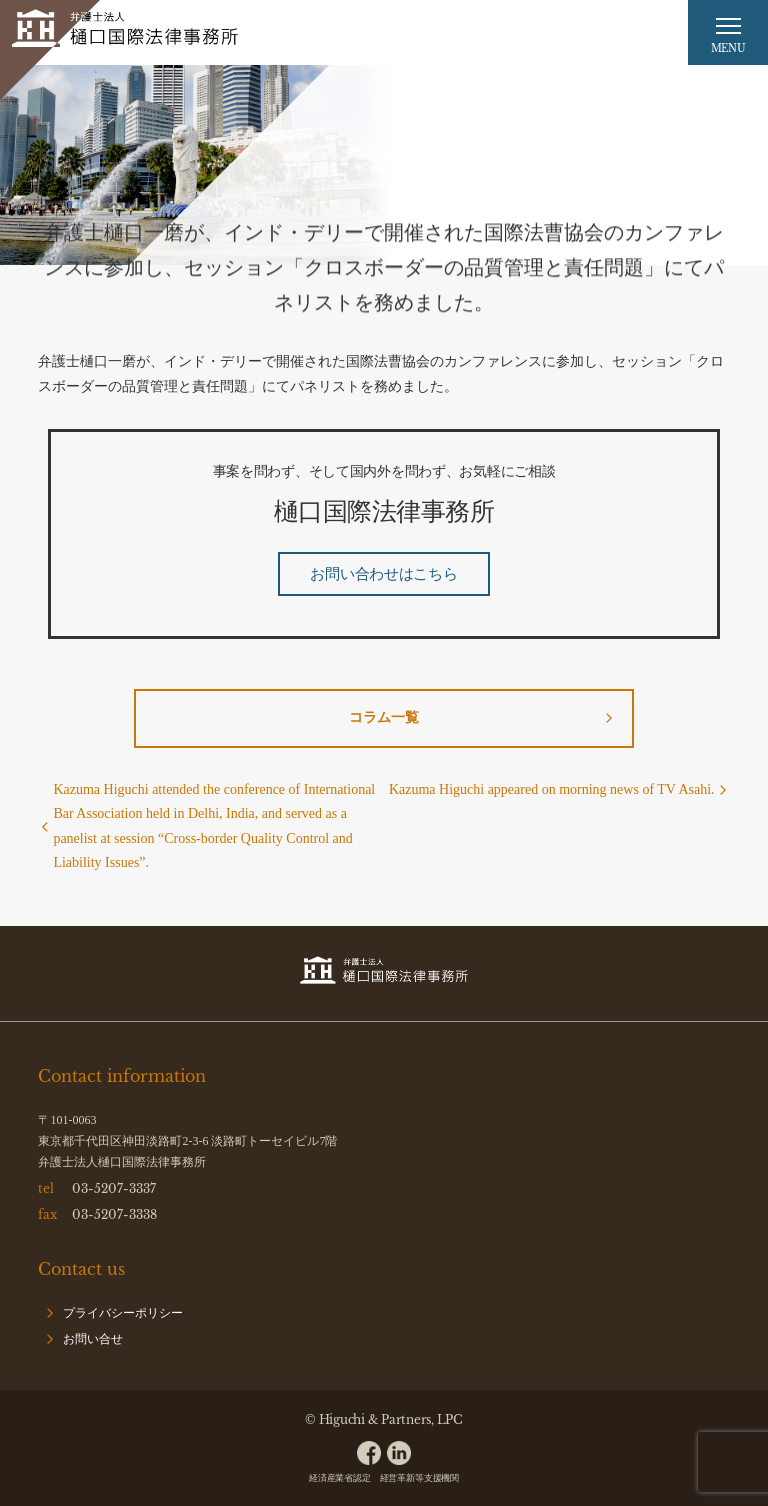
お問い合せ (93, 1339)
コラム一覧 (384, 717)
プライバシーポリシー (123, 1313)
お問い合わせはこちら (383, 574)
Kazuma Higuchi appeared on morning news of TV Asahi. (552, 789)
